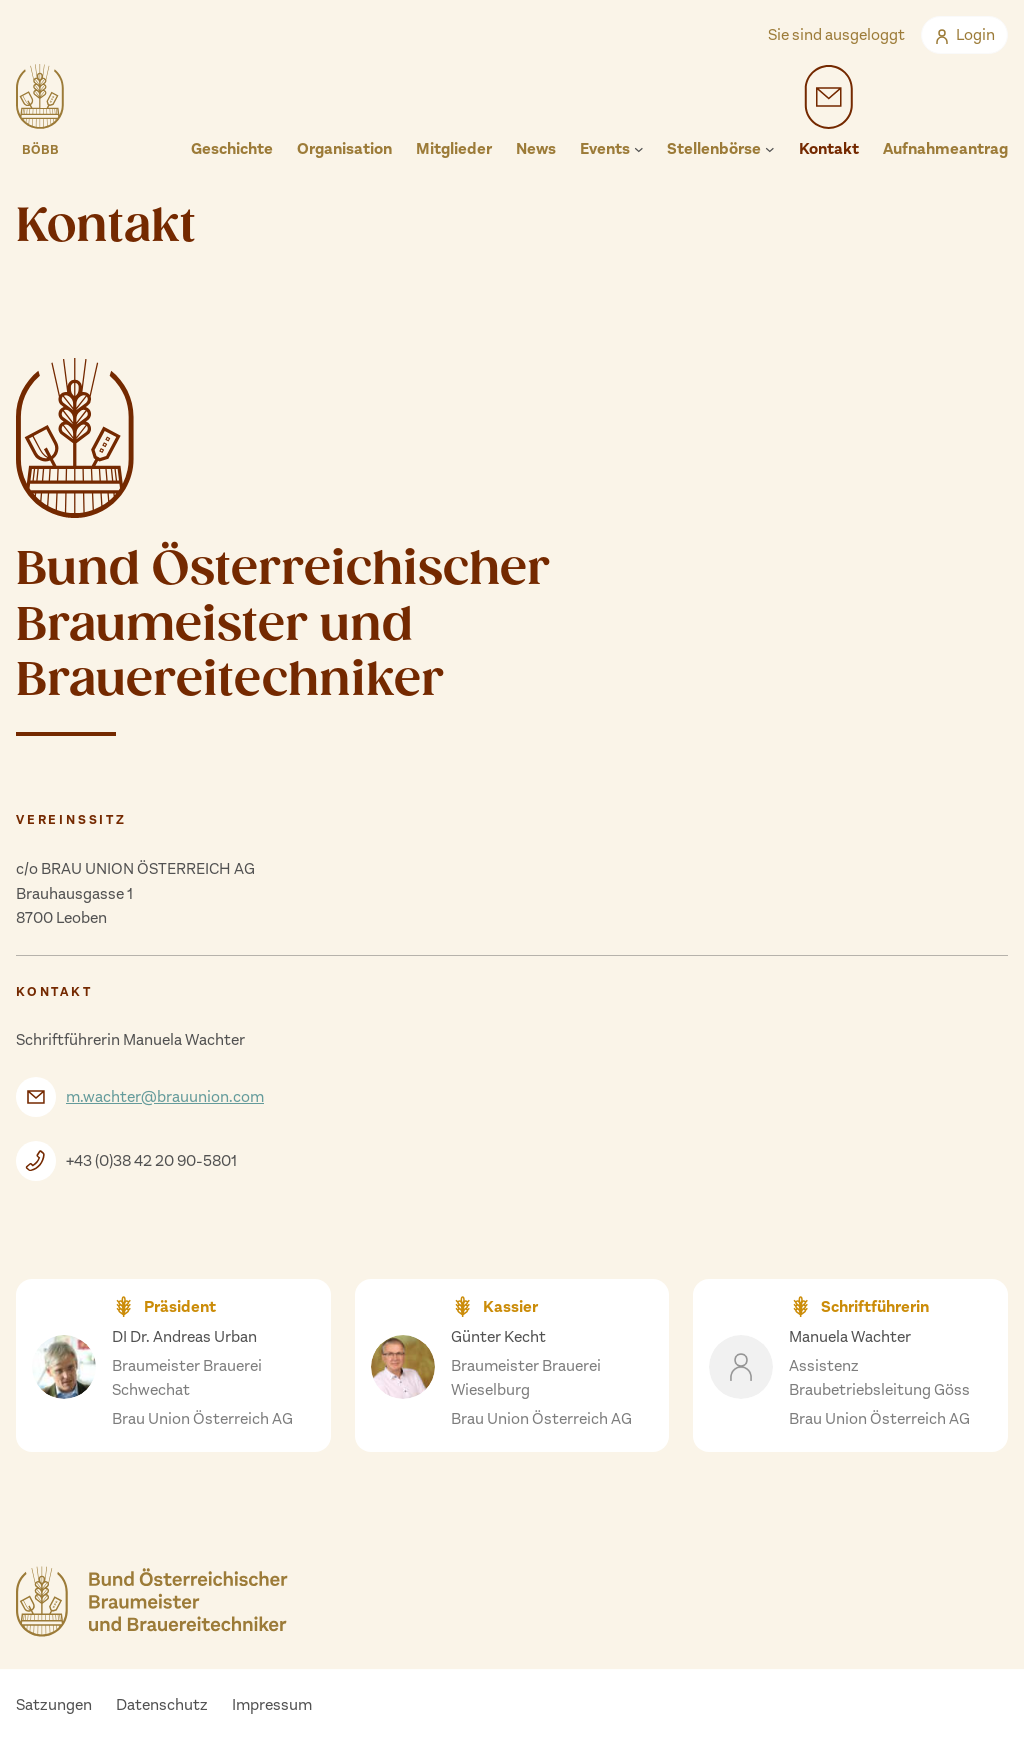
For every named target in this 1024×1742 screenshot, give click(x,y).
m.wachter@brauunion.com (165, 1096)
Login (964, 34)
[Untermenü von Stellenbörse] (770, 149)
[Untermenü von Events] (639, 149)
